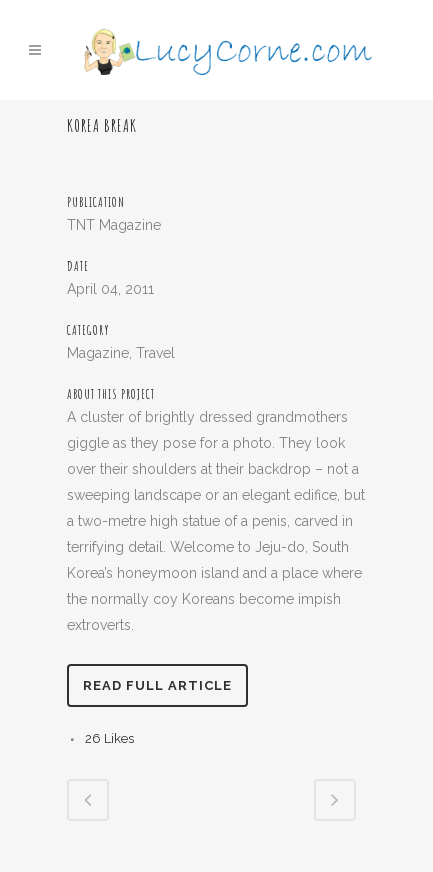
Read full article (157, 685)
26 (109, 738)
